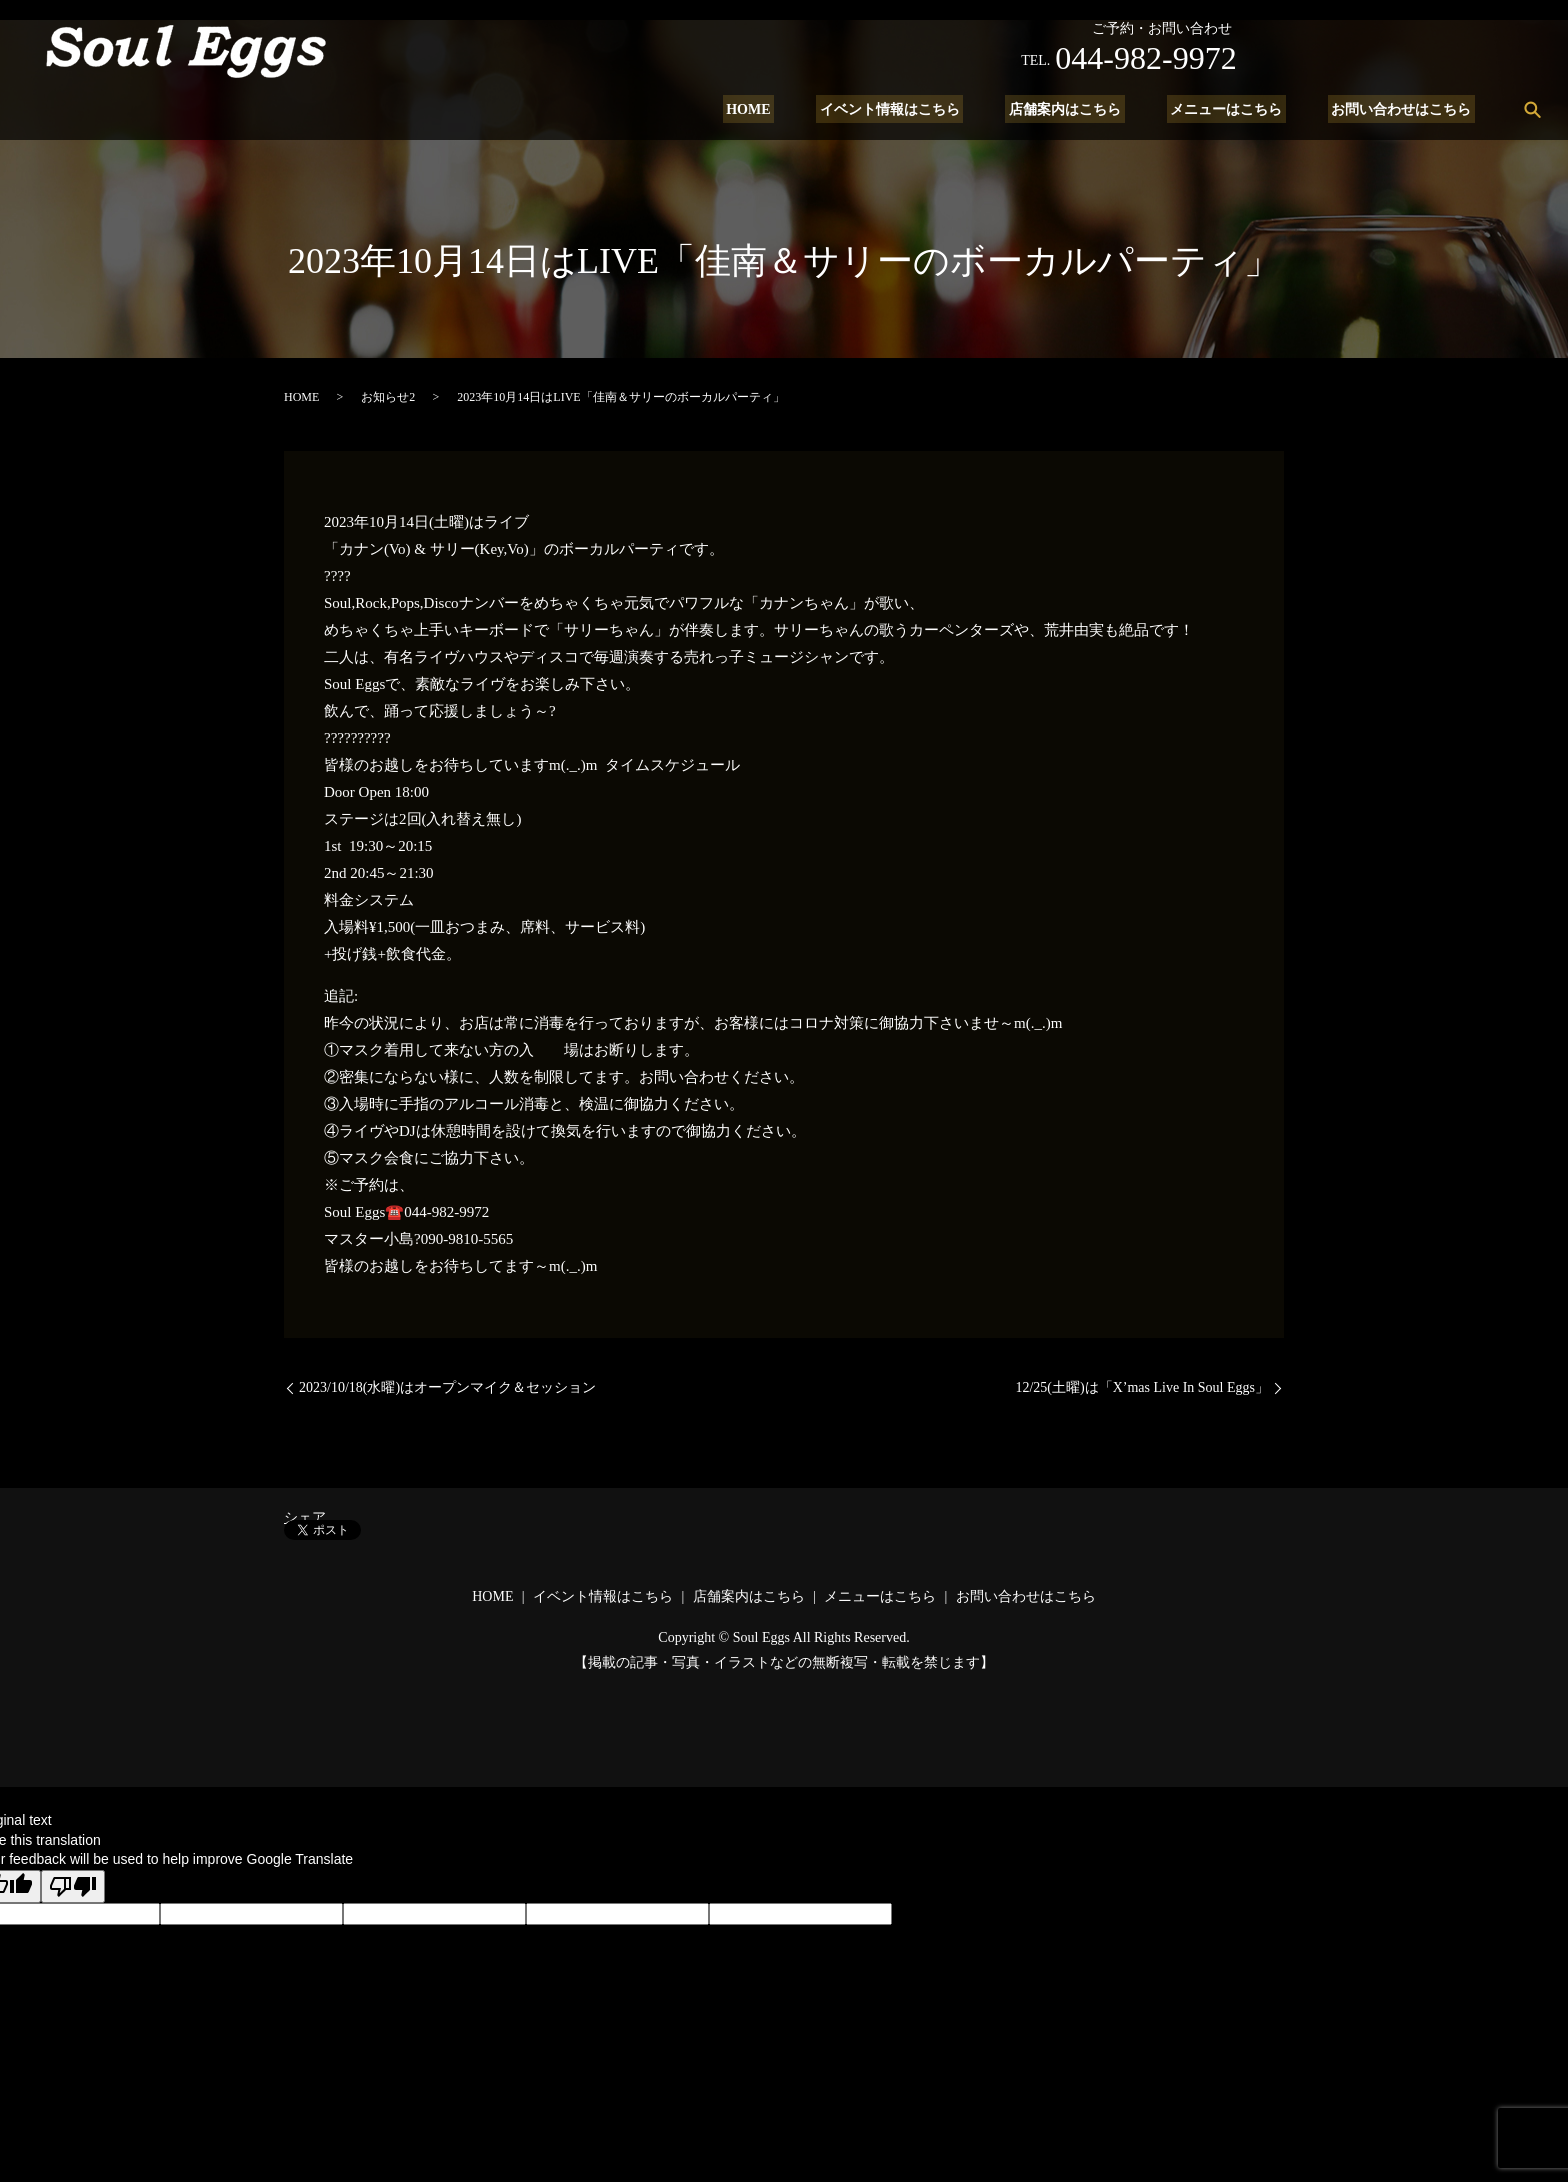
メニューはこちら (1237, 109)
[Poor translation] (73, 1886)
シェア (305, 1517)
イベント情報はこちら (915, 109)
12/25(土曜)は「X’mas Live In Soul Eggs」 (1142, 1387)
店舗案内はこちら (1083, 109)
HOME (781, 109)
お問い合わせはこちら (1405, 109)
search (1532, 109)
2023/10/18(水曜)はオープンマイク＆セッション (447, 1387)
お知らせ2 (388, 397)
